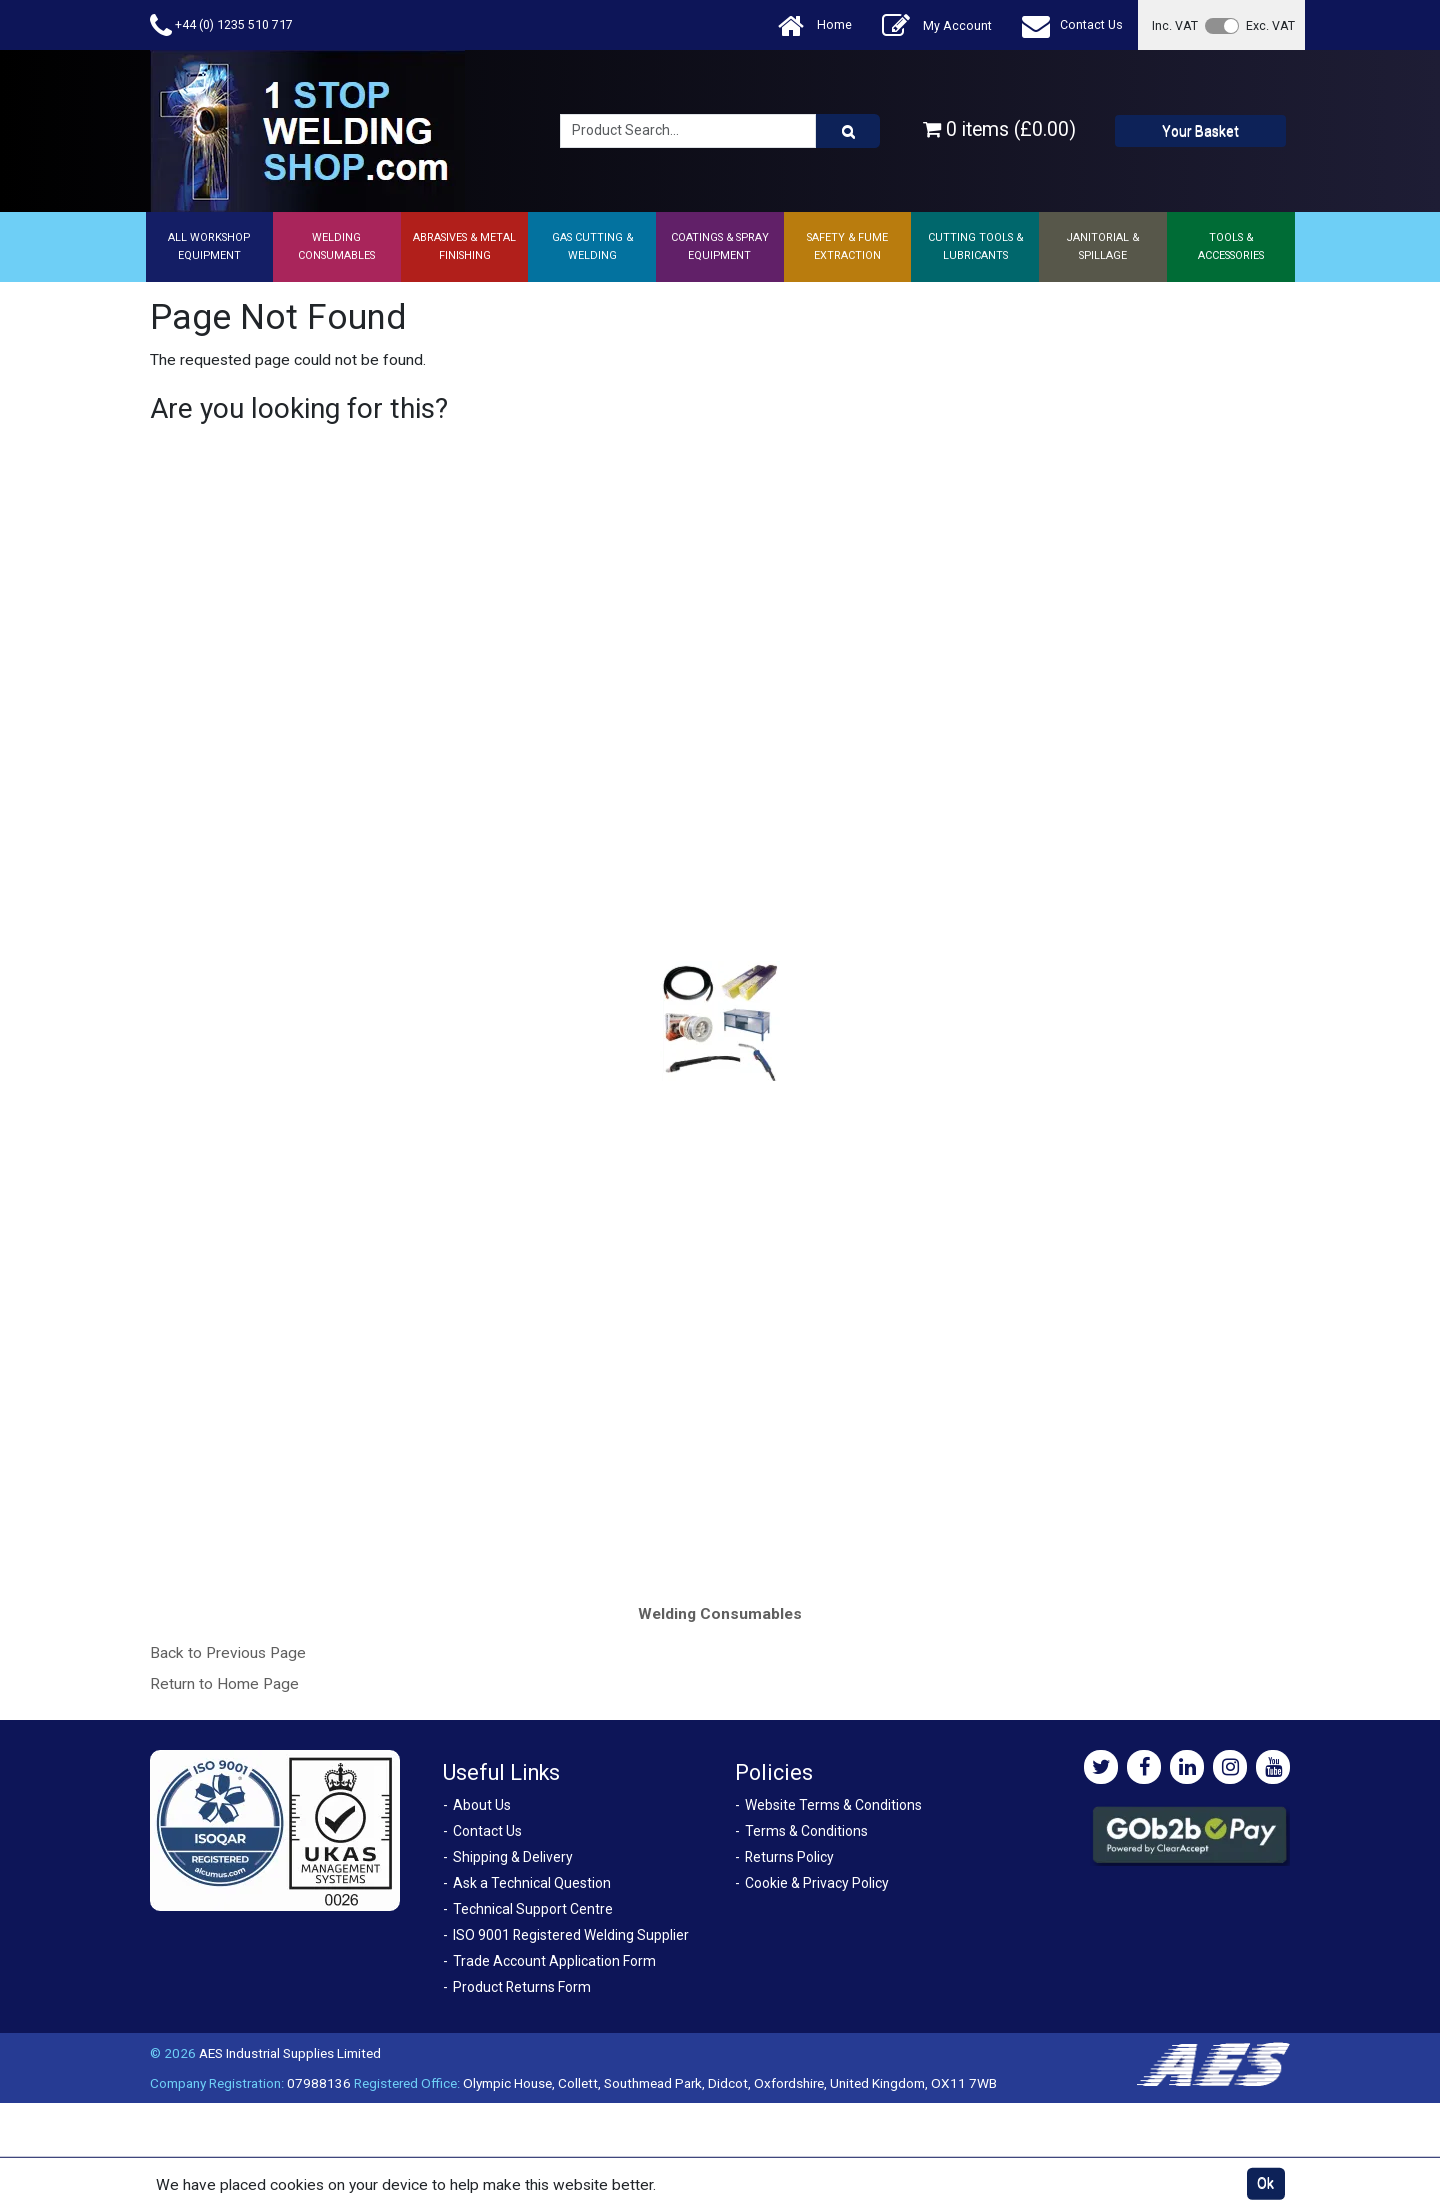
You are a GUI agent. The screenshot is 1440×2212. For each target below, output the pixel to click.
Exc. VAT (1270, 25)
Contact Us (1072, 25)
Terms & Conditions (806, 1831)
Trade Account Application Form (554, 1961)
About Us (482, 1805)
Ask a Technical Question (532, 1883)
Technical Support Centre (533, 1909)
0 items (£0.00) (999, 129)
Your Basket (1200, 131)
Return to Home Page (224, 1684)
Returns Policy (789, 1857)
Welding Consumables (720, 1614)
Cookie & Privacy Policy (817, 1883)
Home (815, 25)
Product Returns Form (522, 1987)
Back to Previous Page (228, 1653)
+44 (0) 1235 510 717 (221, 25)
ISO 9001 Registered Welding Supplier (571, 1935)
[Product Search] (848, 131)
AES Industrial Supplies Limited (290, 2053)
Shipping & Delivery (513, 1857)
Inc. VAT (1175, 25)
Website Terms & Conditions (833, 1805)
